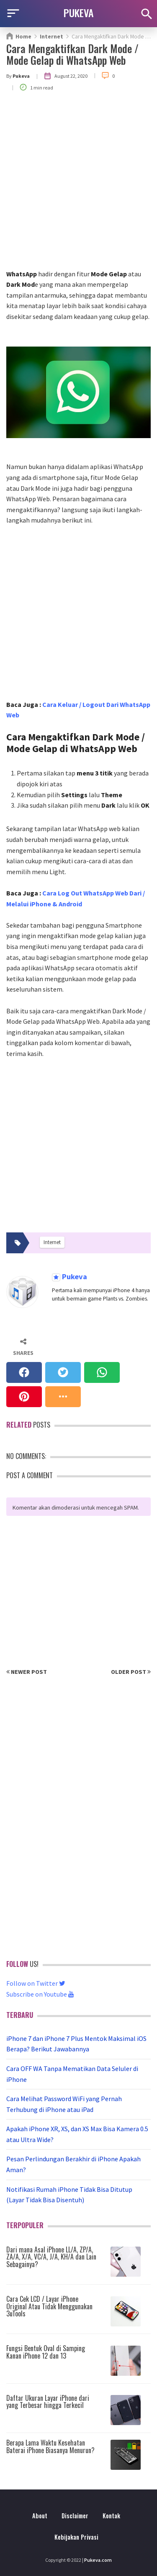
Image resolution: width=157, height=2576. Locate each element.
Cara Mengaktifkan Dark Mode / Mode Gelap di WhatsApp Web (72, 54)
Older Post (131, 1672)
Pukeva (73, 1277)
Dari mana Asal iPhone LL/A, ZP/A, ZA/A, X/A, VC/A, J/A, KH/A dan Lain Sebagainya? (51, 2256)
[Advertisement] (78, 186)
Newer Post (26, 1672)
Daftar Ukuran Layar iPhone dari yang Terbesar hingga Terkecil (47, 2401)
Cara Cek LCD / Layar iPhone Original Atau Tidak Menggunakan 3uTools (49, 2306)
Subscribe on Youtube (40, 1994)
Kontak (111, 2515)
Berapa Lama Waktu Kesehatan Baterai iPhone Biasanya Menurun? (50, 2446)
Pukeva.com (98, 2560)
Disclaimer (75, 2515)
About (39, 2515)
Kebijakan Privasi (76, 2537)
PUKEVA (79, 12)
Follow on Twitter (35, 1983)
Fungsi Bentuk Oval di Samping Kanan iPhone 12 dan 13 (45, 2352)
